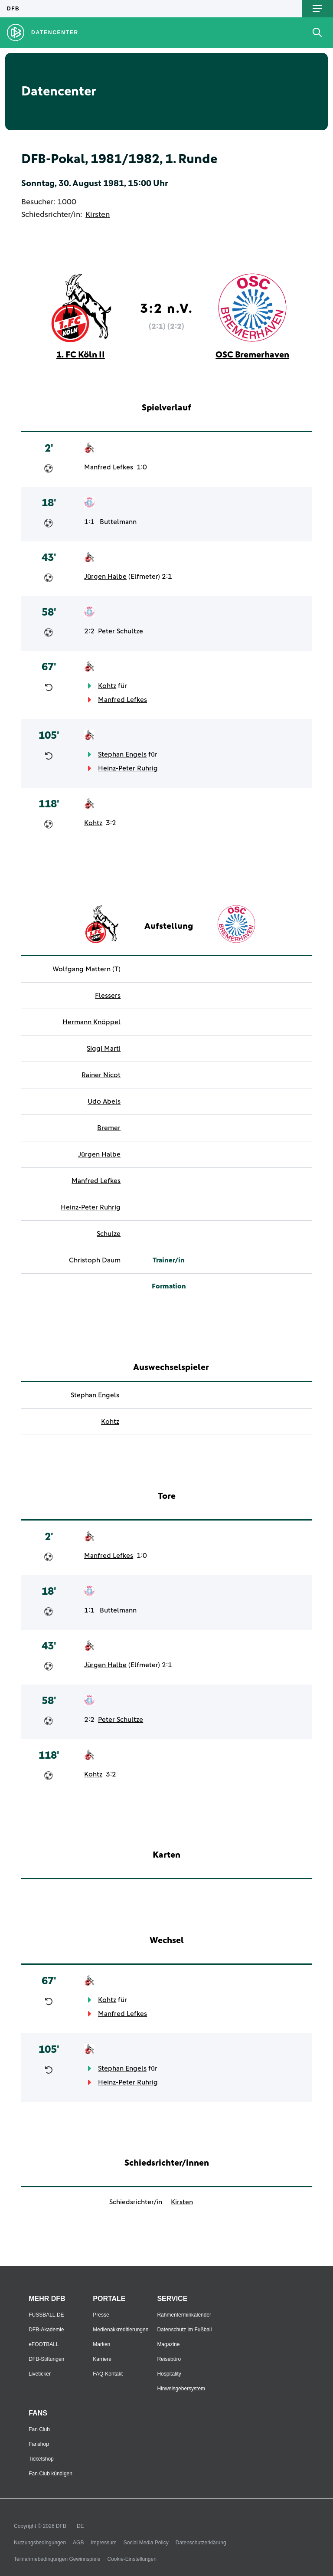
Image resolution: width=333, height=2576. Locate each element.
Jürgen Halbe (105, 576)
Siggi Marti (104, 1048)
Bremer (109, 1127)
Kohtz (107, 685)
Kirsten (97, 215)
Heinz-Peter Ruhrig (128, 768)
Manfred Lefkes (108, 467)
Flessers (108, 995)
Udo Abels (104, 1101)
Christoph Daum (95, 1260)
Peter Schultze (120, 631)
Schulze (109, 1233)
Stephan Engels (122, 754)
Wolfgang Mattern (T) (86, 969)
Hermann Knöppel (91, 1022)
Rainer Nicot (101, 1075)
